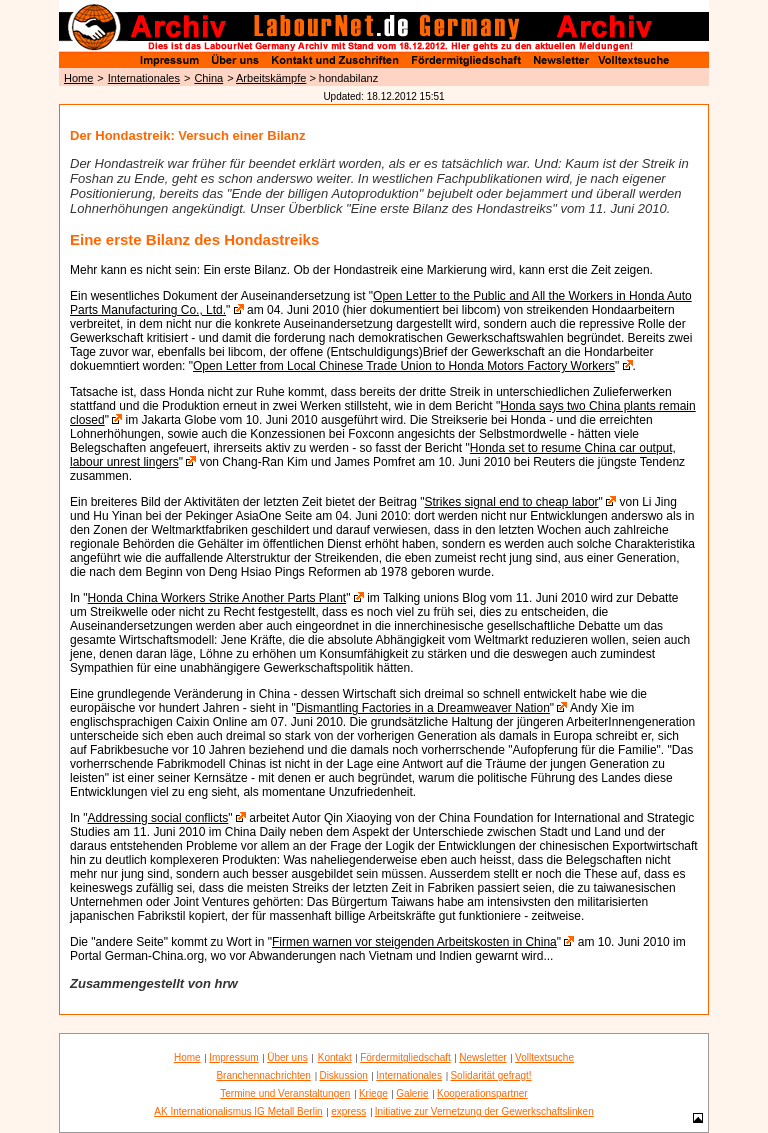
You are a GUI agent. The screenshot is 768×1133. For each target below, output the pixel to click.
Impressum (233, 1057)
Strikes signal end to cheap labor (511, 502)
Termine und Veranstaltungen (285, 1093)
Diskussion (343, 1075)
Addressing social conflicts (158, 818)
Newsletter (482, 1057)
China (208, 78)
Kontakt (335, 1057)
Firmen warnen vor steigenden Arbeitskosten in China (414, 942)
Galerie (412, 1093)
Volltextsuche (544, 1057)
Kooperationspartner (482, 1093)
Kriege (373, 1093)
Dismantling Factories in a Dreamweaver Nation (423, 708)
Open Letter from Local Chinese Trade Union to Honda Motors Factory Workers (404, 366)
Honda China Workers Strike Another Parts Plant (217, 598)
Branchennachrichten (263, 1075)
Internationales (144, 78)
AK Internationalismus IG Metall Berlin (238, 1111)
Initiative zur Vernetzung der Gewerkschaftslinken (484, 1111)
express (348, 1111)
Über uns (287, 1057)
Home (78, 78)
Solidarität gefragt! (490, 1075)
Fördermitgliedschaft (405, 1057)
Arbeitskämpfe (271, 78)
